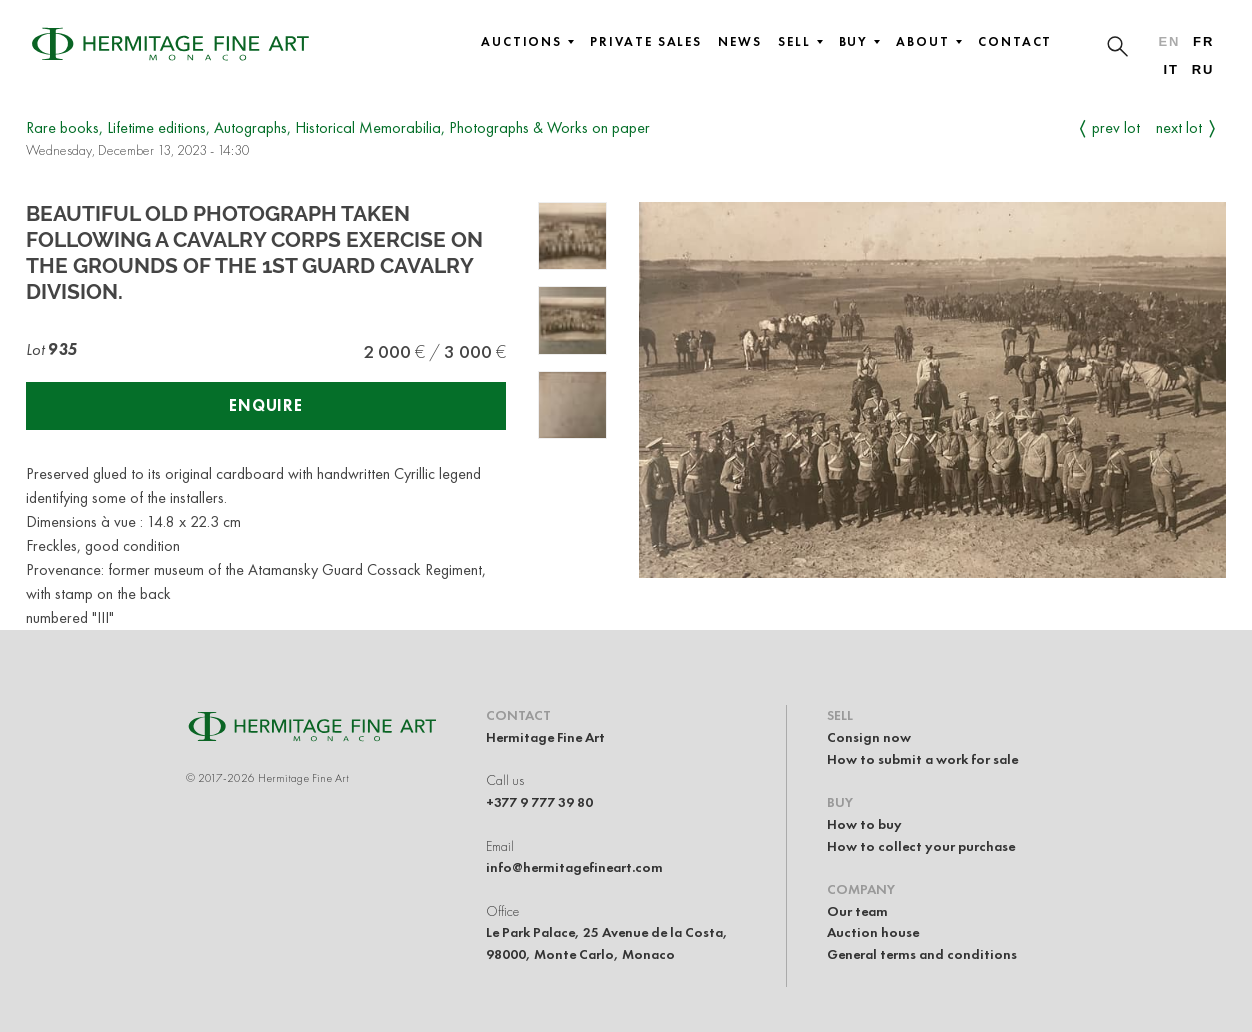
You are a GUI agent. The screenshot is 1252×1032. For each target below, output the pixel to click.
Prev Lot (1116, 127)
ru (1203, 69)
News (740, 42)
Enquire (266, 405)
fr (1203, 41)
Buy (860, 42)
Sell (800, 42)
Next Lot (1179, 127)
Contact (1015, 42)
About (929, 42)
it (1170, 69)
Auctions (527, 42)
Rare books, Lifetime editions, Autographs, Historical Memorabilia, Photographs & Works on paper (338, 127)
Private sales (646, 42)
